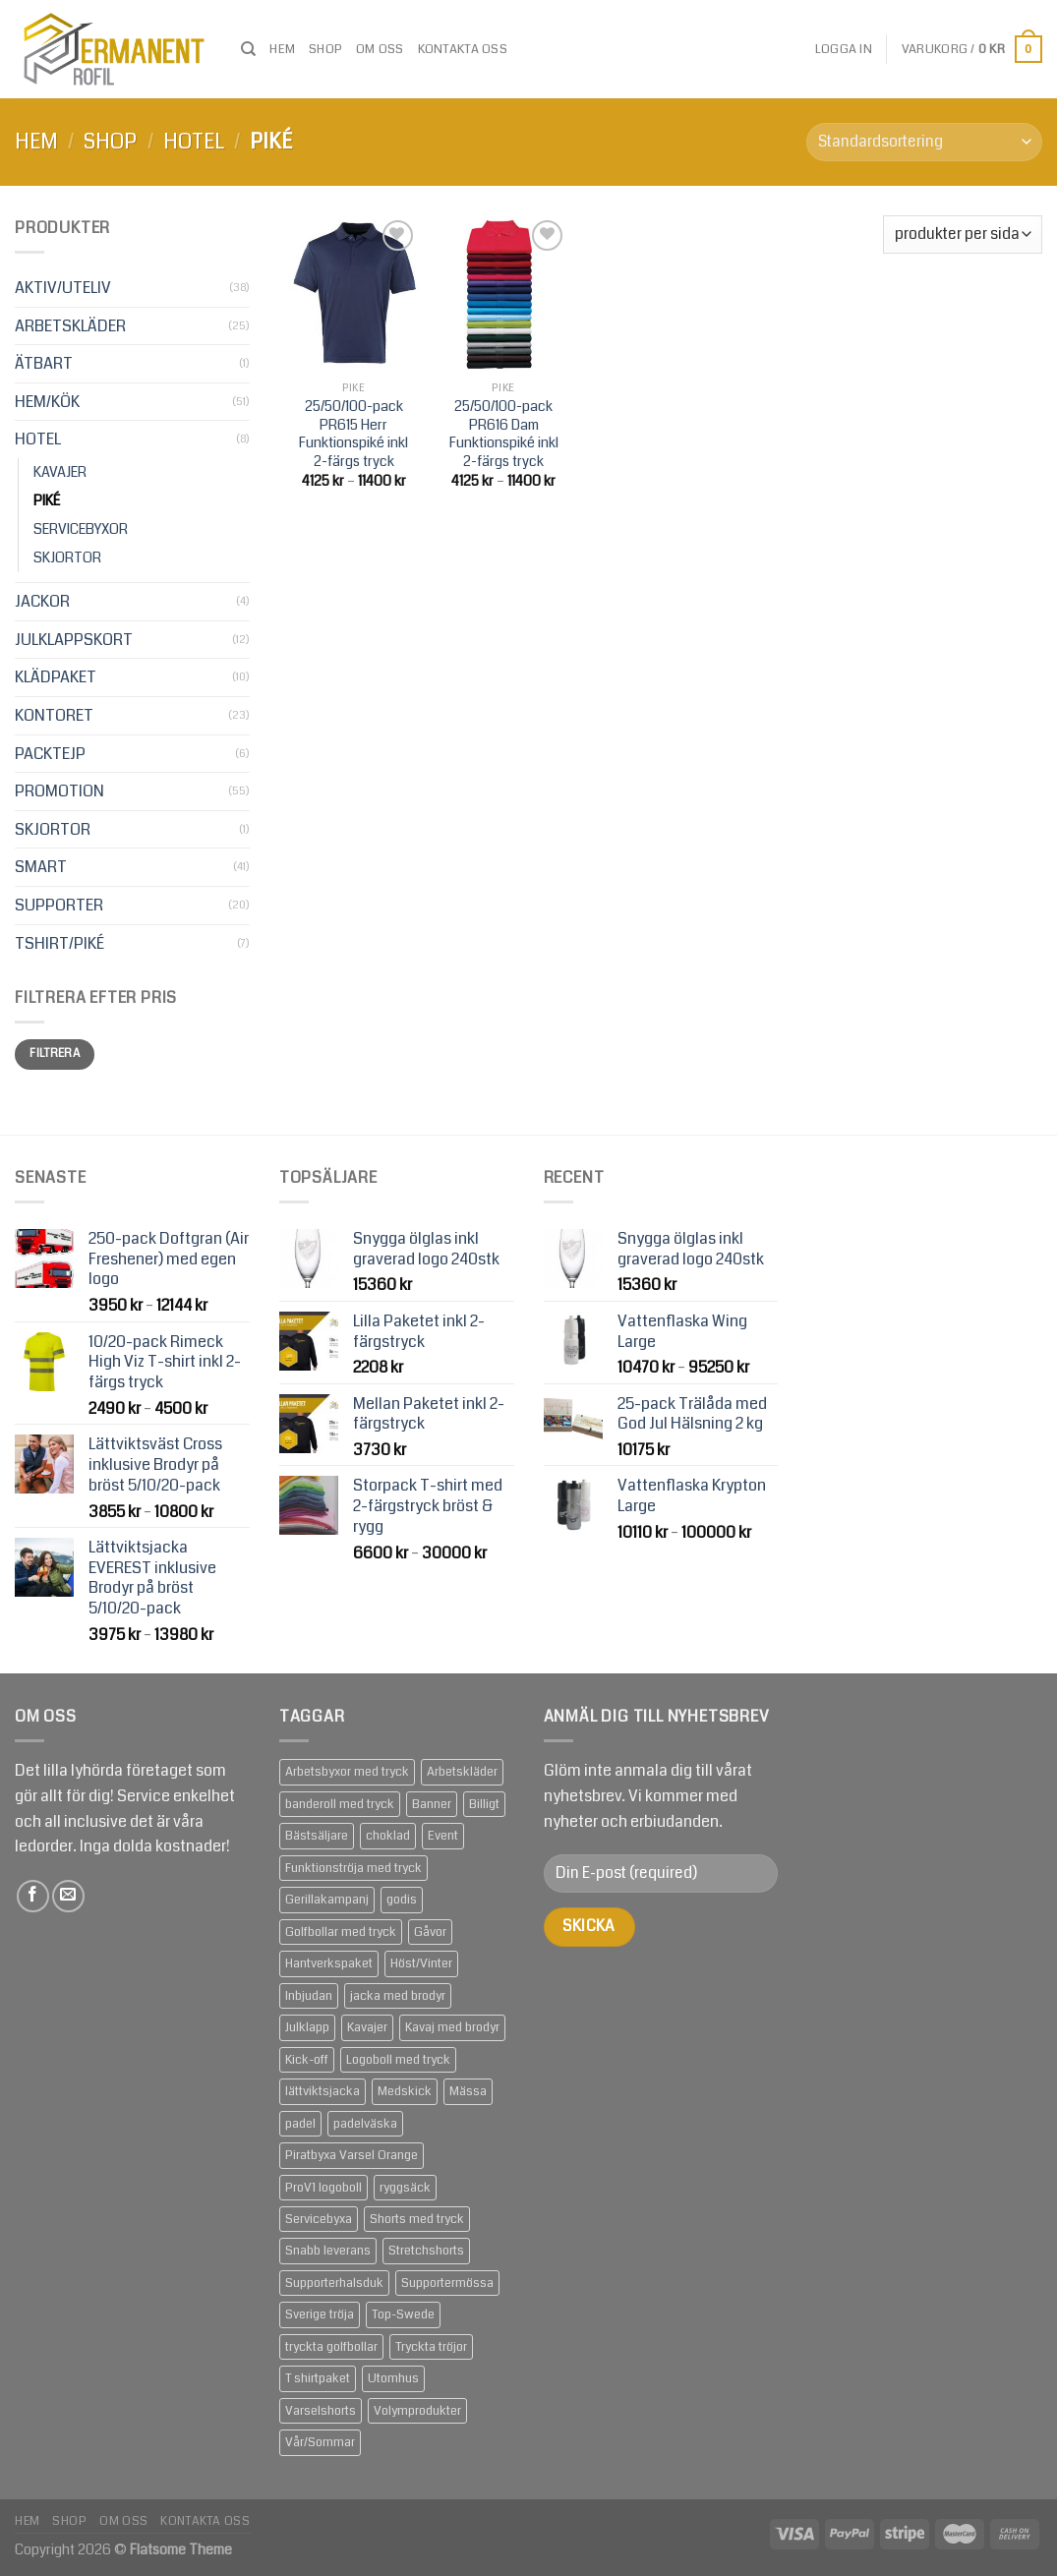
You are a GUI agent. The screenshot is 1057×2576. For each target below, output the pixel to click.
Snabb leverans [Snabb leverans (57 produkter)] (328, 2250)
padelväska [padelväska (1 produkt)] (365, 2124)
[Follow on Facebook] (33, 1896)
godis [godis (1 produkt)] (401, 1899)
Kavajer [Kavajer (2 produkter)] (367, 2027)
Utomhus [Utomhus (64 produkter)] (393, 2378)
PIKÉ (47, 501)
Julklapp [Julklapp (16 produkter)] (307, 2027)
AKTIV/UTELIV (63, 287)
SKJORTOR (67, 558)
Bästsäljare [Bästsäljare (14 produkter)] (316, 1835)
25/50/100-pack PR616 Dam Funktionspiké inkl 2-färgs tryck (503, 435)
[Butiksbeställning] (924, 142)
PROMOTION (59, 791)
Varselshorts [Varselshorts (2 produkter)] (320, 2411)
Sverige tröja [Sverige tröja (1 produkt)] (319, 2314)
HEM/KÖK (47, 401)
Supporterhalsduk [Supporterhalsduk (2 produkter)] (334, 2283)
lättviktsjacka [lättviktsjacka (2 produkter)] (322, 2091)
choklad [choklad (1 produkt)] (388, 1835)
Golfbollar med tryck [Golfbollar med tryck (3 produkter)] (340, 1932)
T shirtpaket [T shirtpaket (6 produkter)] (317, 2378)
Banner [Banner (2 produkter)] (431, 1804)
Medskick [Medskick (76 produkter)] (405, 2091)
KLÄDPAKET (55, 677)
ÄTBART (44, 363)
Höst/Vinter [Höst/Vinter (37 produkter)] (421, 1963)
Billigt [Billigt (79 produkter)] (484, 1804)
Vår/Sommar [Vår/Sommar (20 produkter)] (320, 2442)
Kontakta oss (462, 49)
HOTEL (193, 141)
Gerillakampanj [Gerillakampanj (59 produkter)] (327, 1899)
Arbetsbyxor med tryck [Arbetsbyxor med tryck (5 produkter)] (347, 1772)
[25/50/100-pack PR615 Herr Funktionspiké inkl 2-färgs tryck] (354, 293)
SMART (41, 866)
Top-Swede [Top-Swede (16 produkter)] (403, 2314)
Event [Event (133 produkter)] (443, 1835)
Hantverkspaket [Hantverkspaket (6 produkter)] (329, 1963)
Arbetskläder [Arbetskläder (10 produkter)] (462, 1772)
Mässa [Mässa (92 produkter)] (468, 2091)
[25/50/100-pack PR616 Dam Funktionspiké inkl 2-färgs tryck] (504, 293)
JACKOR (42, 601)
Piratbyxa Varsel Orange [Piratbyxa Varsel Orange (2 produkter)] (351, 2155)
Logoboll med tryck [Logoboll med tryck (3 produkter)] (398, 2060)
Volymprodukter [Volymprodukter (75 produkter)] (417, 2411)
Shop (325, 49)
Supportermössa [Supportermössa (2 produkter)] (447, 2283)
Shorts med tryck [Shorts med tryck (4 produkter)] (417, 2219)
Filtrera (54, 1053)
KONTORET (54, 715)
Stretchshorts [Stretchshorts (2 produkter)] (426, 2250)
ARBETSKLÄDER (70, 326)
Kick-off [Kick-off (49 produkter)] (306, 2060)
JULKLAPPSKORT (74, 639)
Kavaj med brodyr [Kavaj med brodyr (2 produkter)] (452, 2027)
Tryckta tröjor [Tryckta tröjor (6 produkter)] (431, 2347)
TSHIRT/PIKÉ (59, 943)
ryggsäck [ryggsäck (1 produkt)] (405, 2187)
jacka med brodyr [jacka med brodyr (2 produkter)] (397, 1996)
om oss (380, 49)
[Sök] (248, 49)
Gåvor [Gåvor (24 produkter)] (430, 1932)
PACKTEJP (50, 753)
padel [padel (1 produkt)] (300, 2124)
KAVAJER (60, 472)
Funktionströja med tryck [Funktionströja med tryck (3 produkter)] (353, 1868)
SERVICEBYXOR (80, 529)
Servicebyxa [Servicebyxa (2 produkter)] (318, 2219)
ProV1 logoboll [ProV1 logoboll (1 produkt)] (323, 2187)
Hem (282, 49)
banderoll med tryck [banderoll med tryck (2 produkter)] (339, 1804)
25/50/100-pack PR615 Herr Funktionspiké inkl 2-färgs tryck (353, 435)
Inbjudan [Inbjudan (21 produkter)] (308, 1996)
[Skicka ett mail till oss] (68, 1896)
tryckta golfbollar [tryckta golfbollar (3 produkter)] (331, 2347)
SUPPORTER (59, 905)
